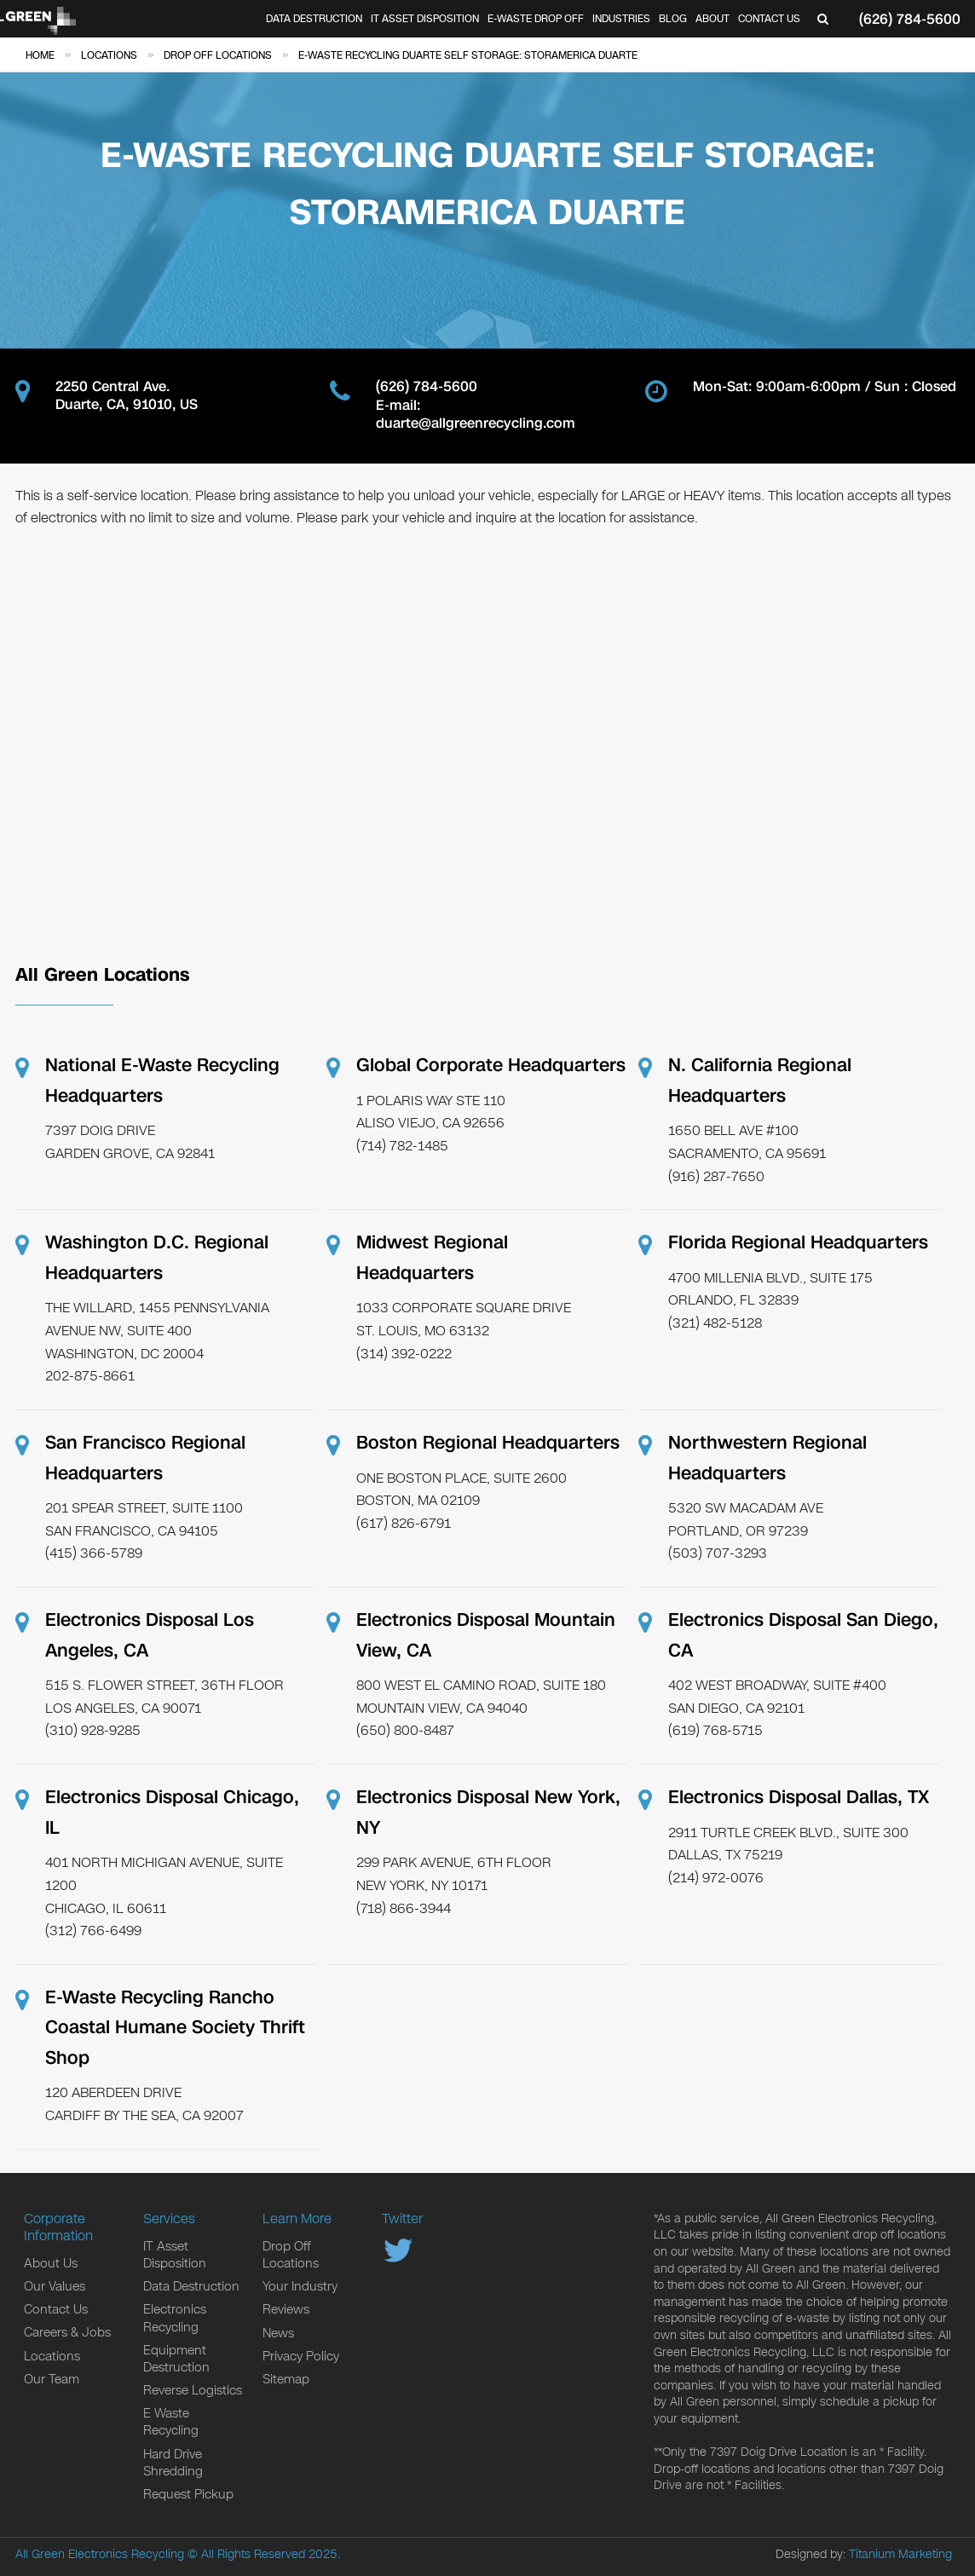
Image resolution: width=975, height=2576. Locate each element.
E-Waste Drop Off (536, 19)
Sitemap (285, 2379)
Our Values (54, 2286)
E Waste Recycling (171, 2422)
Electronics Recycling (174, 2318)
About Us (51, 2263)
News (278, 2333)
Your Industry (300, 2286)
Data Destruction (314, 19)
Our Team (51, 2379)
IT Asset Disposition (425, 19)
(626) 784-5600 (910, 19)
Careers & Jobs (67, 2332)
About (712, 19)
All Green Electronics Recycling (99, 2554)
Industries (621, 19)
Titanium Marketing (900, 2554)
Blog (673, 19)
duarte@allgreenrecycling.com (475, 424)
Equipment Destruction (176, 2359)
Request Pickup (188, 2494)
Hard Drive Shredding (173, 2463)
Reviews (285, 2309)
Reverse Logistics (192, 2390)
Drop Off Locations (290, 2255)
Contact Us (769, 19)
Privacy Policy (300, 2356)
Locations (52, 2356)
